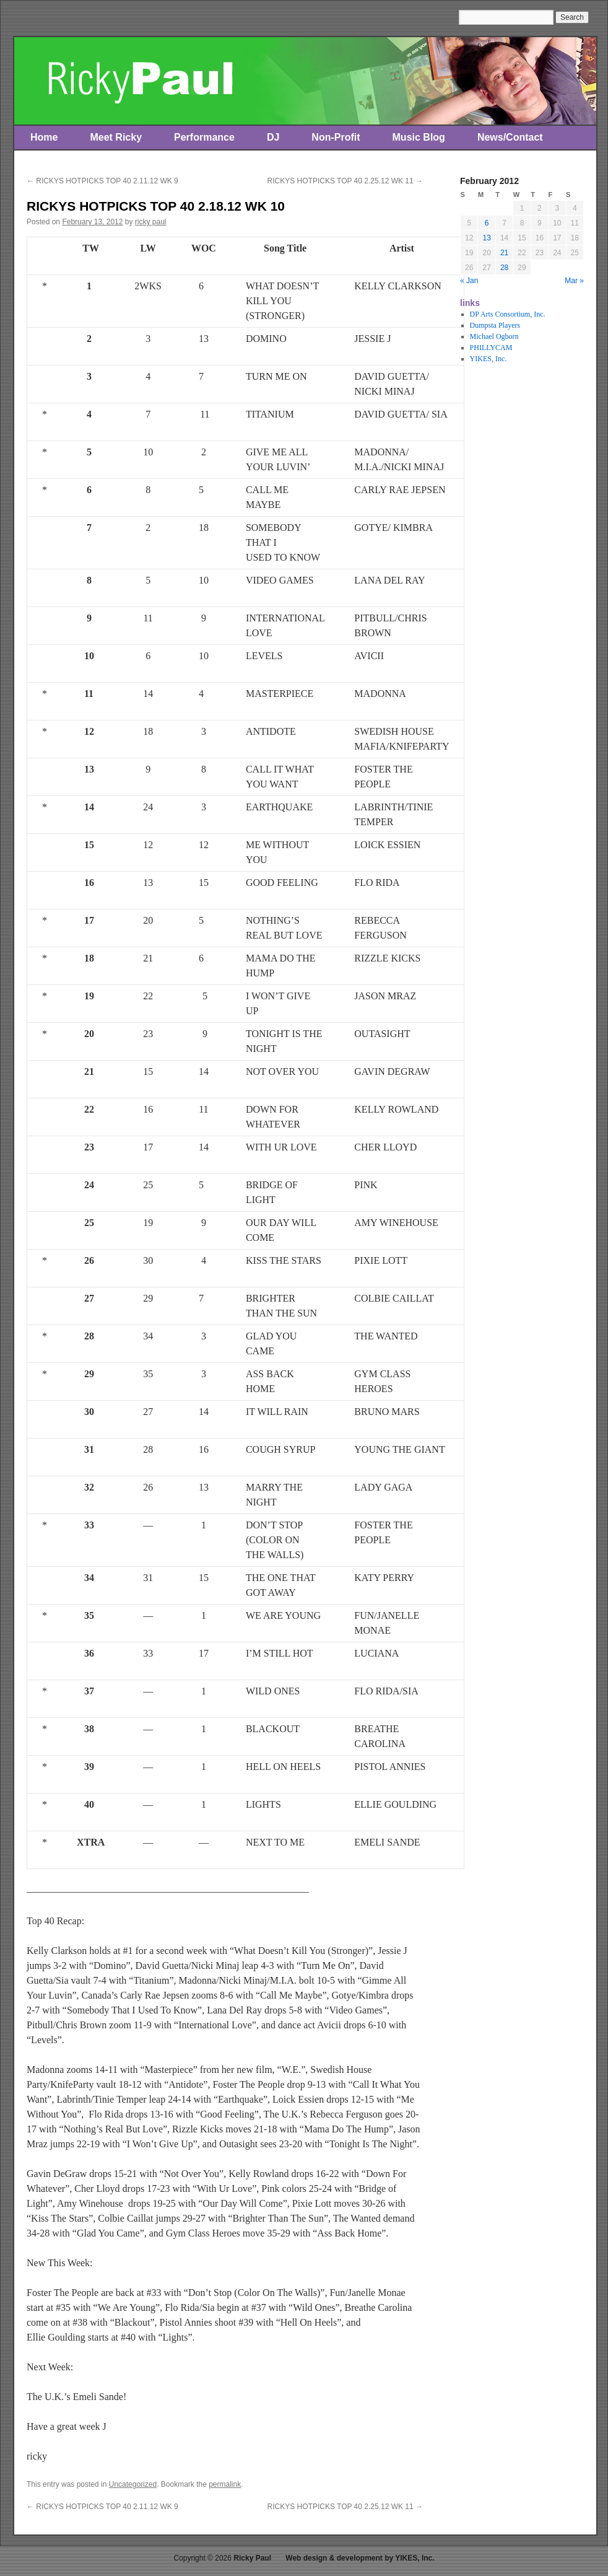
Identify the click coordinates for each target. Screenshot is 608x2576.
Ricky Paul (252, 2558)
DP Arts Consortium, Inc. (507, 314)
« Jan (469, 280)
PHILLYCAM (491, 347)
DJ (273, 137)
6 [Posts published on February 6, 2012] (487, 223)
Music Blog (419, 137)
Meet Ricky (116, 137)
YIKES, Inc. (488, 358)
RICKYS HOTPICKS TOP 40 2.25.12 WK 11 (345, 181)
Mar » (574, 280)
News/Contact (510, 137)
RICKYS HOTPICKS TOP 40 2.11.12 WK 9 (102, 181)
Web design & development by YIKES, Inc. (359, 2558)
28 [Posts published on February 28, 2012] (504, 267)
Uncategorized (133, 2484)
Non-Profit (335, 137)
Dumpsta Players (495, 325)
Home (44, 137)
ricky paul (151, 221)
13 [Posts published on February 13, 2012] (486, 238)
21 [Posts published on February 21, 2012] (504, 252)
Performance (204, 137)
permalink (225, 2484)
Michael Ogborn (494, 336)
